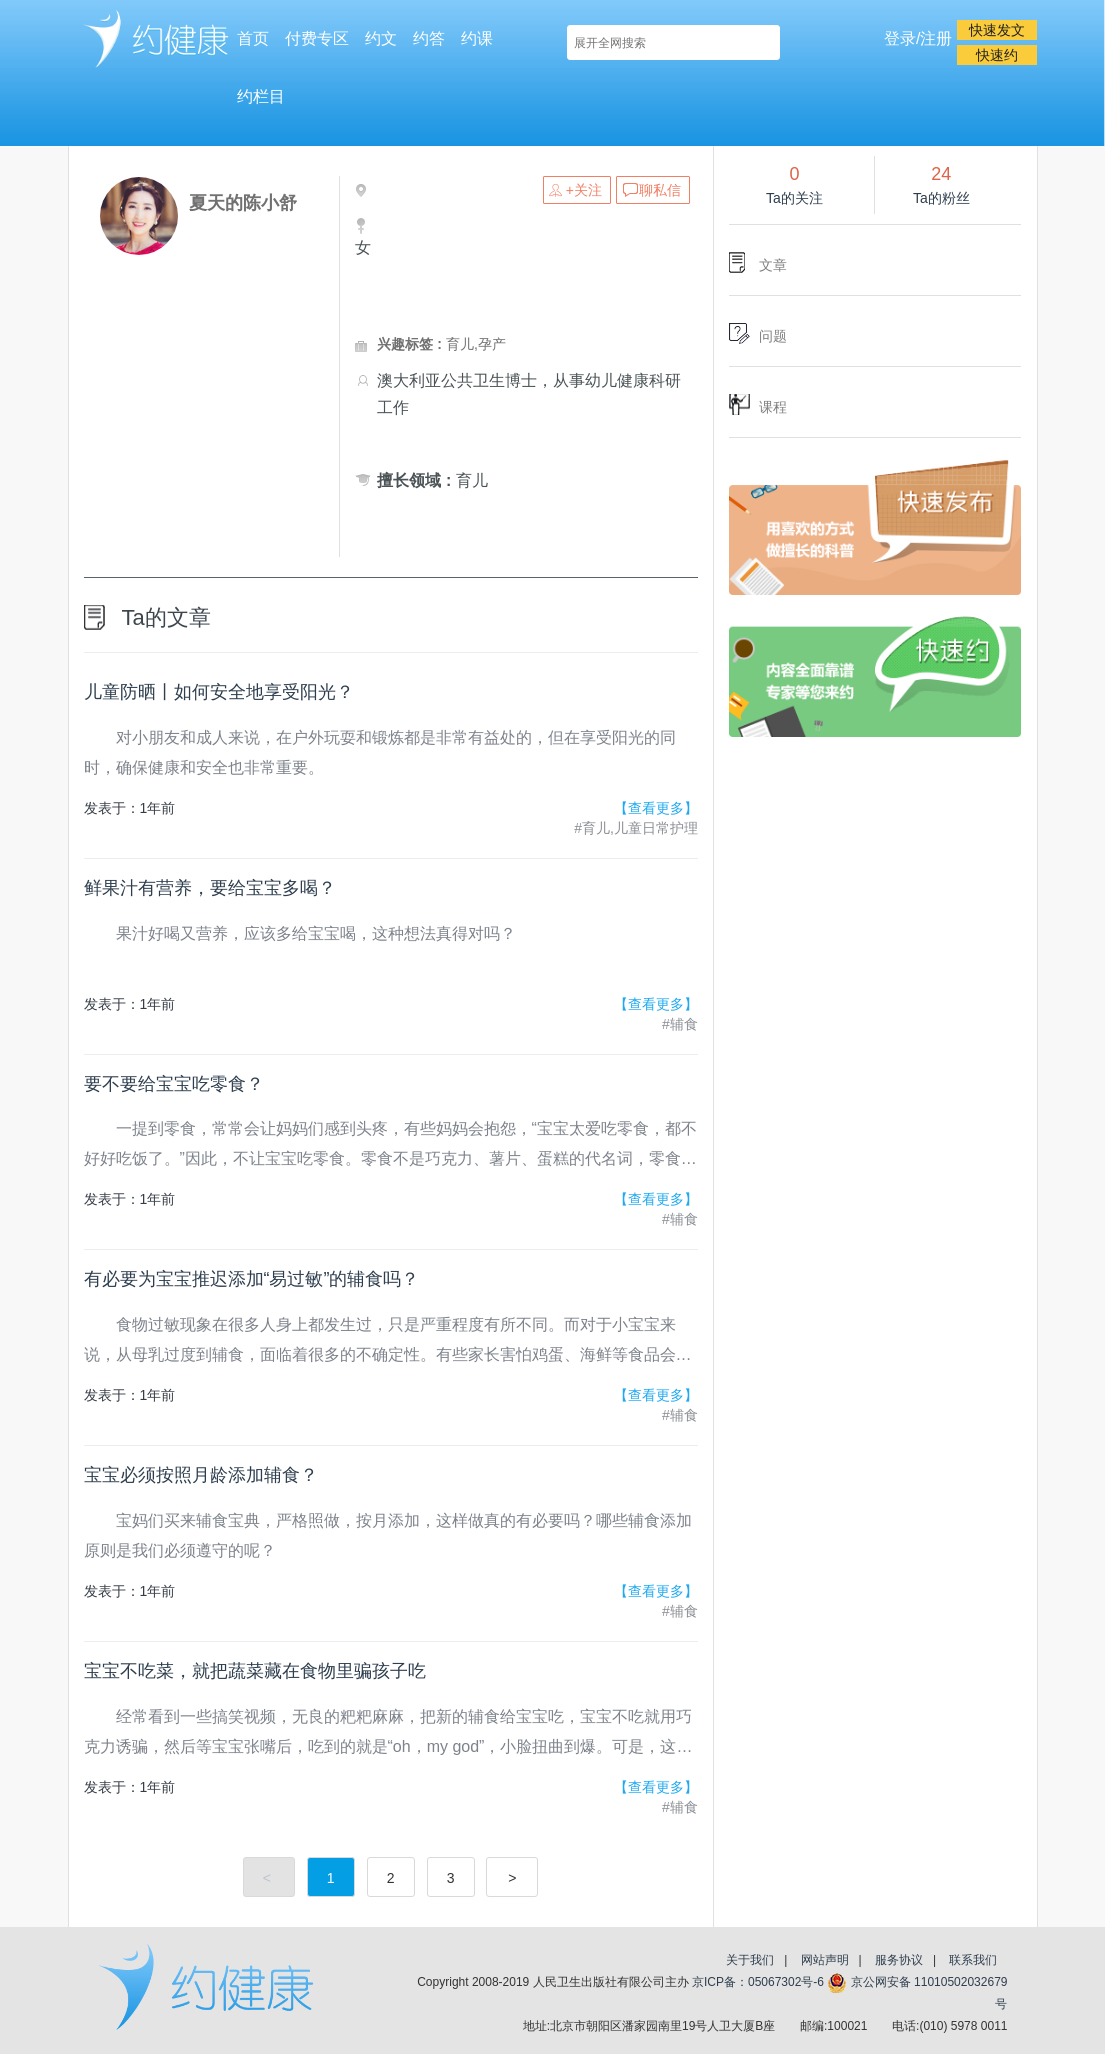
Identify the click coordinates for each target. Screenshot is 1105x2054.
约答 (429, 38)
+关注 (584, 190)
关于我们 (750, 1960)
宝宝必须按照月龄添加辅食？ (201, 1475)
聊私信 (660, 190)
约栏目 (261, 96)
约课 (477, 38)
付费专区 (317, 38)
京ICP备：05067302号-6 (758, 1982)
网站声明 (825, 1960)
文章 (773, 265)
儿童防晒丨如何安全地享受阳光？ (219, 692)
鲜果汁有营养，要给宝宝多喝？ (210, 888)
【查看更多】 (656, 808)
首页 (253, 38)
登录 (900, 38)
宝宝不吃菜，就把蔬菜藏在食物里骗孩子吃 (255, 1671)
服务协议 (899, 1960)
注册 (936, 38)
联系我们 (973, 1960)
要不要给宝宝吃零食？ (174, 1084)
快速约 (997, 55)
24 (941, 174)
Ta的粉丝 (941, 198)
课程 (773, 407)
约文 (381, 38)
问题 (773, 336)
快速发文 (997, 30)
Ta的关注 (794, 198)
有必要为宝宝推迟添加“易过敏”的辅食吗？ (252, 1279)
